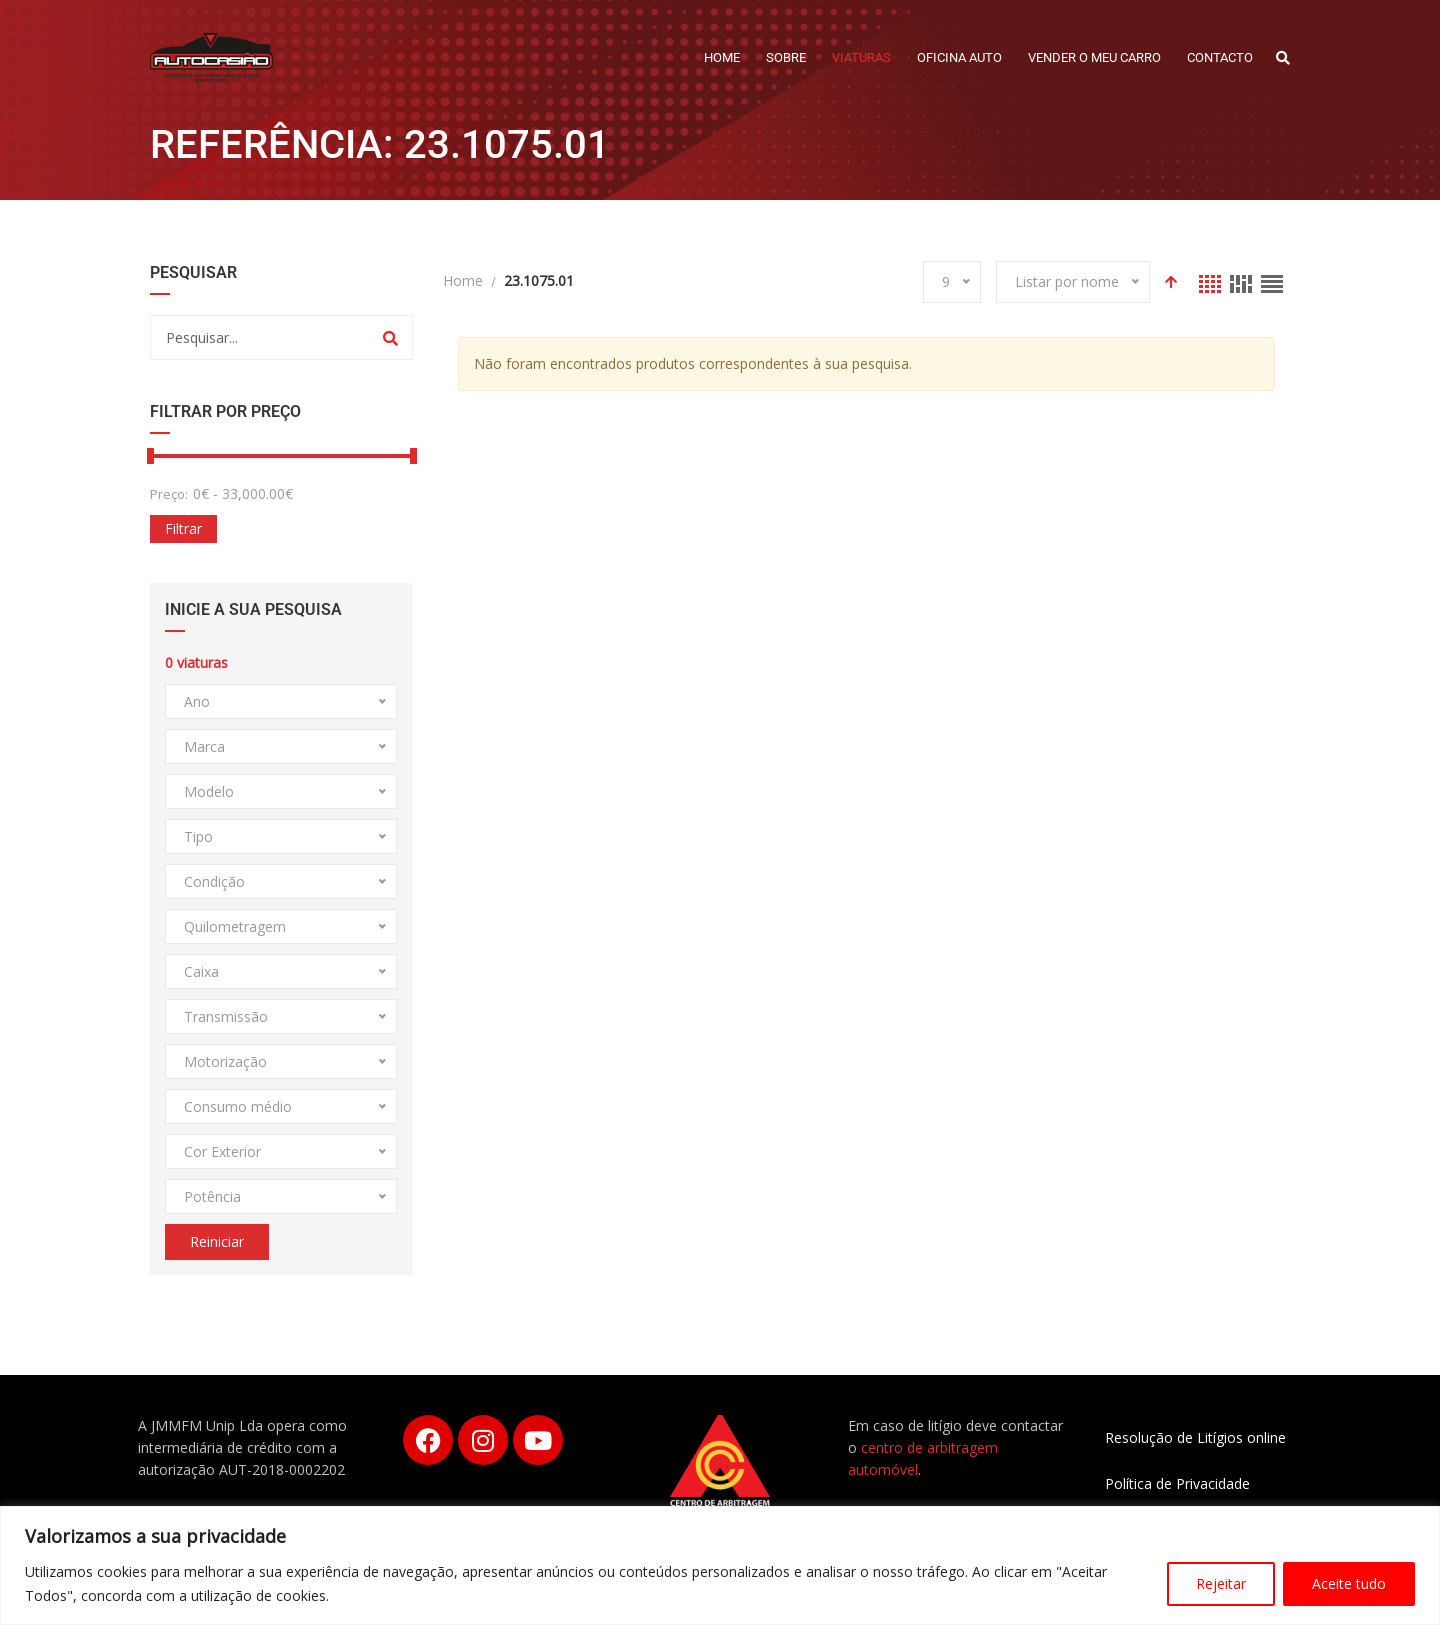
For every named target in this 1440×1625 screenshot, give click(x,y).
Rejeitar (1221, 1583)
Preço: (169, 494)
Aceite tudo (1349, 1583)
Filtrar (183, 528)
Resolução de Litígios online (1195, 1437)
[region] (720, 1565)
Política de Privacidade (1177, 1483)
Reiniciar (217, 1241)
